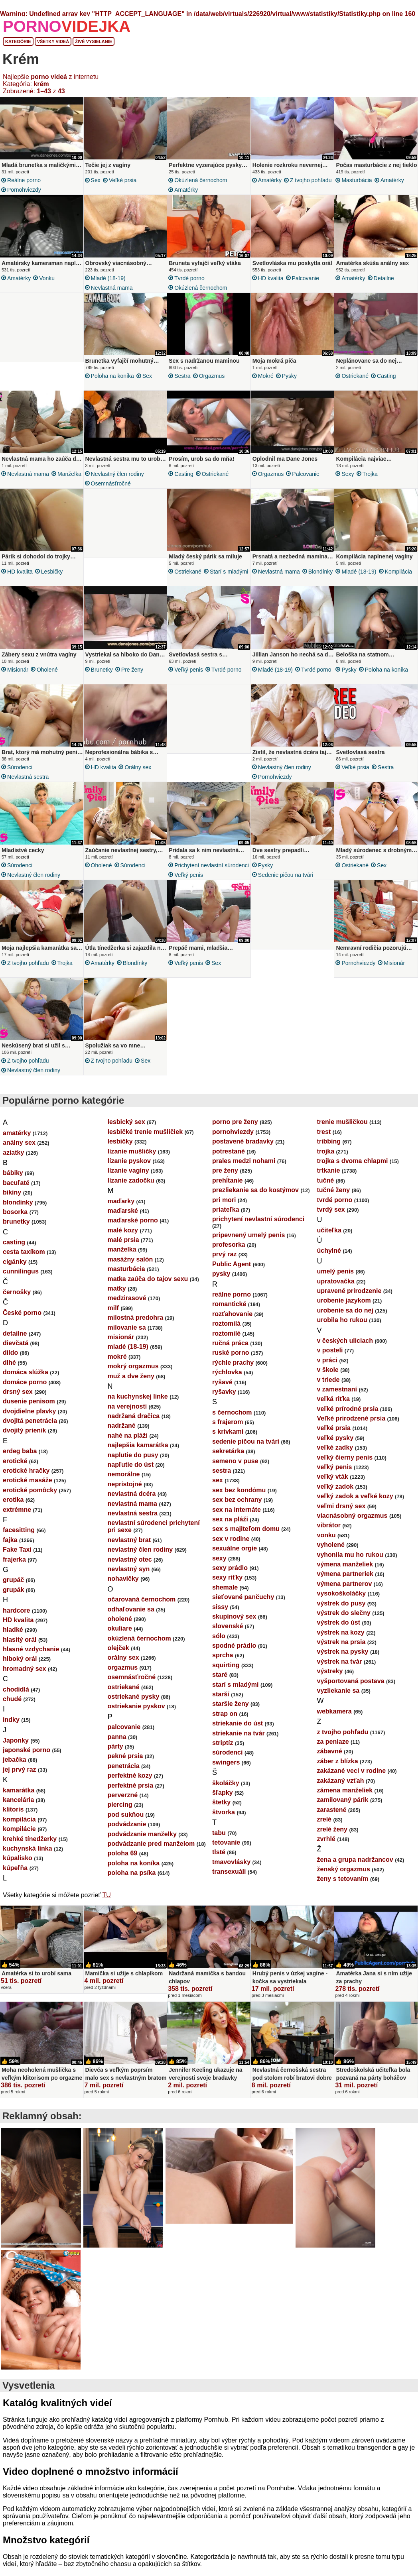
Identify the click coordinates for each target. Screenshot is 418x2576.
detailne (384, 278)
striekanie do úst (237, 1732)
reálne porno (24, 180)
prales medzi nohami (243, 1170)
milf (113, 1317)
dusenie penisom (29, 1410)
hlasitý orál (19, 1649)
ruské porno (230, 1362)
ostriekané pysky (134, 1706)
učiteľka (329, 1239)
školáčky (225, 1792)
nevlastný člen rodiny (117, 476)
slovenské (227, 1635)
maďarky (121, 1210)
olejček (118, 1657)
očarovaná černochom (142, 1608)
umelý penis (335, 1280)
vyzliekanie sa (338, 1700)
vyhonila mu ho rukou (350, 1564)
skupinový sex (234, 1626)
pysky (289, 376)
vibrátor (329, 1534)
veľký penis (188, 674)
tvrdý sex (331, 1219)
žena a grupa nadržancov (355, 1869)
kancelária (18, 1809)
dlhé (9, 1372)
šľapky (222, 1802)
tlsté (218, 1861)
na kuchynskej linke (138, 1406)
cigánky (15, 1271)
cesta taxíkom (24, 1261)
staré (219, 1684)
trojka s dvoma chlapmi (352, 1170)
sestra (182, 376)
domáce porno (25, 1391)
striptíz (222, 1752)
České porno (22, 1322)
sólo (218, 1645)
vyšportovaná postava (350, 1690)
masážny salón (130, 1268)
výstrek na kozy (341, 1642)
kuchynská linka (27, 1858)
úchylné (329, 1260)
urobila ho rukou (342, 1329)
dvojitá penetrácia (30, 1430)
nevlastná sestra (28, 781)
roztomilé (226, 1343)
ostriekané (355, 376)
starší (220, 1703)
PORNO (66, 26)
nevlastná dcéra (132, 1503)
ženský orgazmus (343, 1878)
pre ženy (132, 674)
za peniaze (333, 1751)
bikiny (12, 1202)
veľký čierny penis (345, 1467)
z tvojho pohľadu (311, 180)
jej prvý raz (19, 1779)
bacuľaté (16, 1192)
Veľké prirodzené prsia (351, 1428)
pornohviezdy (24, 190)
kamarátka (18, 1799)
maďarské (123, 1220)
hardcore (16, 1620)
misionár (17, 674)
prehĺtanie (227, 1190)
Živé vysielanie (93, 41)
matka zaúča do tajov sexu (148, 1288)
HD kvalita (271, 278)
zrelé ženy (332, 1838)
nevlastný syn (129, 1578)
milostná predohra (136, 1327)
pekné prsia (125, 1765)
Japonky (16, 1750)
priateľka (225, 1219)
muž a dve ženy (131, 1385)
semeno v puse (235, 1470)
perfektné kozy (130, 1785)
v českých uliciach (345, 1350)
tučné (325, 1190)
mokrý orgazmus (133, 1375)
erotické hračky (26, 1480)
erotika (13, 1509)
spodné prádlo (234, 1655)
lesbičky (52, 574)
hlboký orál (20, 1668)
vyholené (331, 1554)
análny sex (19, 1152)
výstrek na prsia (341, 1651)
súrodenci (19, 772)
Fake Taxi (17, 1559)
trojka (370, 476)
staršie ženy (230, 1713)
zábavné (329, 1760)
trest (324, 1141)
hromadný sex (24, 1678)
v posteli (330, 1359)
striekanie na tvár (238, 1742)
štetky (221, 1811)
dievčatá (15, 1352)
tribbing (329, 1151)
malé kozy (123, 1239)
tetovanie (226, 1852)
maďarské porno (133, 1229)
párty (115, 1756)
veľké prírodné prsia (348, 1418)
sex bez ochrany (237, 1509)
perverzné (123, 1804)
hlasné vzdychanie (31, 1658)
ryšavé (222, 1391)
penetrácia (124, 1775)
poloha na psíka (132, 1882)
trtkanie (328, 1180)
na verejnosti (127, 1416)
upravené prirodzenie (349, 1300)
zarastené (332, 1819)
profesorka (228, 1254)
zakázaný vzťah (340, 1790)
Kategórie (18, 41)
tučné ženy (333, 1199)
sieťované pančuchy (243, 1606)
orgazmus (212, 376)
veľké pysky (335, 1447)
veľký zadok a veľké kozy (355, 1505)
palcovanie (305, 278)
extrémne (17, 1519)
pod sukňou (126, 1824)
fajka (10, 1549)
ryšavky (224, 1401)
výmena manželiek (345, 1573)
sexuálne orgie (234, 1557)
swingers (226, 1771)
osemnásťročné (111, 486)
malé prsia (123, 1249)
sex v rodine (230, 1548)
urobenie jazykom (344, 1310)
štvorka (223, 1821)
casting (386, 376)
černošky (17, 1301)
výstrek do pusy (341, 1612)
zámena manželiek (345, 1799)
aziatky (13, 1162)
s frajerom (227, 1431)
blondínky (320, 574)
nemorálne (124, 1483)
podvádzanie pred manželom (151, 1853)
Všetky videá (53, 41)
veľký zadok (335, 1496)
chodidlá (16, 1699)
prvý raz (224, 1263)
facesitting (19, 1539)
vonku (47, 278)
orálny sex (137, 772)
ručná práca (230, 1352)
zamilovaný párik (343, 1809)
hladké (13, 1639)
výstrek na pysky (343, 1661)
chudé (12, 1708)
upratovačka (336, 1290)
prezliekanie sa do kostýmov (255, 1199)
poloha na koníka (112, 376)
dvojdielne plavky (29, 1420)
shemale (225, 1597)
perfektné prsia (131, 1795)
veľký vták (332, 1486)
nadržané (122, 1435)
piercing (120, 1814)
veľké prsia (122, 180)
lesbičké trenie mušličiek (145, 1141)
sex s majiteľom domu (246, 1538)
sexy (347, 476)
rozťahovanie (232, 1323)
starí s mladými (229, 574)
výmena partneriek (345, 1583)
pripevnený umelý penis (248, 1244)
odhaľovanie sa (131, 1618)
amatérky (186, 190)
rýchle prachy (233, 1372)
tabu (219, 1842)
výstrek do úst (338, 1632)
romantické (229, 1313)
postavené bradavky (243, 1151)
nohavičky (123, 1588)
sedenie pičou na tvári (286, 882)
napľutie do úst (131, 1474)
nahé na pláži (128, 1445)
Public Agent (231, 1273)
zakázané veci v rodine (351, 1780)
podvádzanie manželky (142, 1843)
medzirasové (127, 1307)
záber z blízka (337, 1770)
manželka (69, 476)
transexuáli (229, 1881)
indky (11, 1729)
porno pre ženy (235, 1131)
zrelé (324, 1828)
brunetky (102, 674)
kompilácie (19, 1838)
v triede (328, 1389)
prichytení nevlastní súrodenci (211, 872)
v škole (328, 1379)
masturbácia (356, 180)
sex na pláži (230, 1528)
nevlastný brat (129, 1549)
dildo (10, 1362)
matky (117, 1298)
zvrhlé (326, 1848)
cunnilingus (21, 1280)
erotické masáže (27, 1489)
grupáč (13, 1589)
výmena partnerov (344, 1593)
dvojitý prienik (24, 1439)
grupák (13, 1599)
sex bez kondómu (239, 1499)
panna (117, 1746)
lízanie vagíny (128, 1180)
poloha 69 (123, 1862)
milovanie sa (127, 1337)
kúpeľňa (15, 1877)
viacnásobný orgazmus (352, 1525)
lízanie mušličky (132, 1160)
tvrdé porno (189, 278)
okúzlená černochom (200, 180)
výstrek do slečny (344, 1622)
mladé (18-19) (108, 278)
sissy (220, 1616)
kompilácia (398, 574)
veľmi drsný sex (341, 1515)
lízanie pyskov (129, 1170)
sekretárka (228, 1460)
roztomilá (226, 1333)
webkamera (334, 1720)
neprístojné (125, 1493)
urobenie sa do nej (345, 1319)
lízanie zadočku (131, 1190)
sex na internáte (236, 1519)
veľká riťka (333, 1408)
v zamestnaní (337, 1398)
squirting (225, 1674)
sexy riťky (227, 1587)
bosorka (15, 1221)
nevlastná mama (112, 288)
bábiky (13, 1182)
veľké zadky (335, 1457)
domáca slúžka (25, 1381)
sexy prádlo (230, 1577)
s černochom (232, 1422)
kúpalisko (17, 1867)
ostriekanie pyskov (136, 1715)
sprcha (222, 1664)
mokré (266, 376)
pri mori (224, 1209)
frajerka (14, 1569)
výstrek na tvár (339, 1671)
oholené (47, 674)
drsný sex (18, 1401)
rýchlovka (227, 1381)
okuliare (120, 1638)
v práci (327, 1369)
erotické (15, 1470)
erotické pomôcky (30, 1499)
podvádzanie (127, 1833)
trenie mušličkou (342, 1131)
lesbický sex (126, 1131)
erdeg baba (20, 1460)
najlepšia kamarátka (138, 1454)
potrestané (228, 1160)
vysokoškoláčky (341, 1602)
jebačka (14, 1769)
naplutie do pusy (133, 1464)
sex (96, 180)
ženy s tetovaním (343, 1888)
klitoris (13, 1819)
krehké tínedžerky (30, 1848)
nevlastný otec (130, 1569)
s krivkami (227, 1441)
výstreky (330, 1680)
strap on (224, 1723)
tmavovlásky (231, 1871)
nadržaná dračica (134, 1425)
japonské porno (26, 1759)
